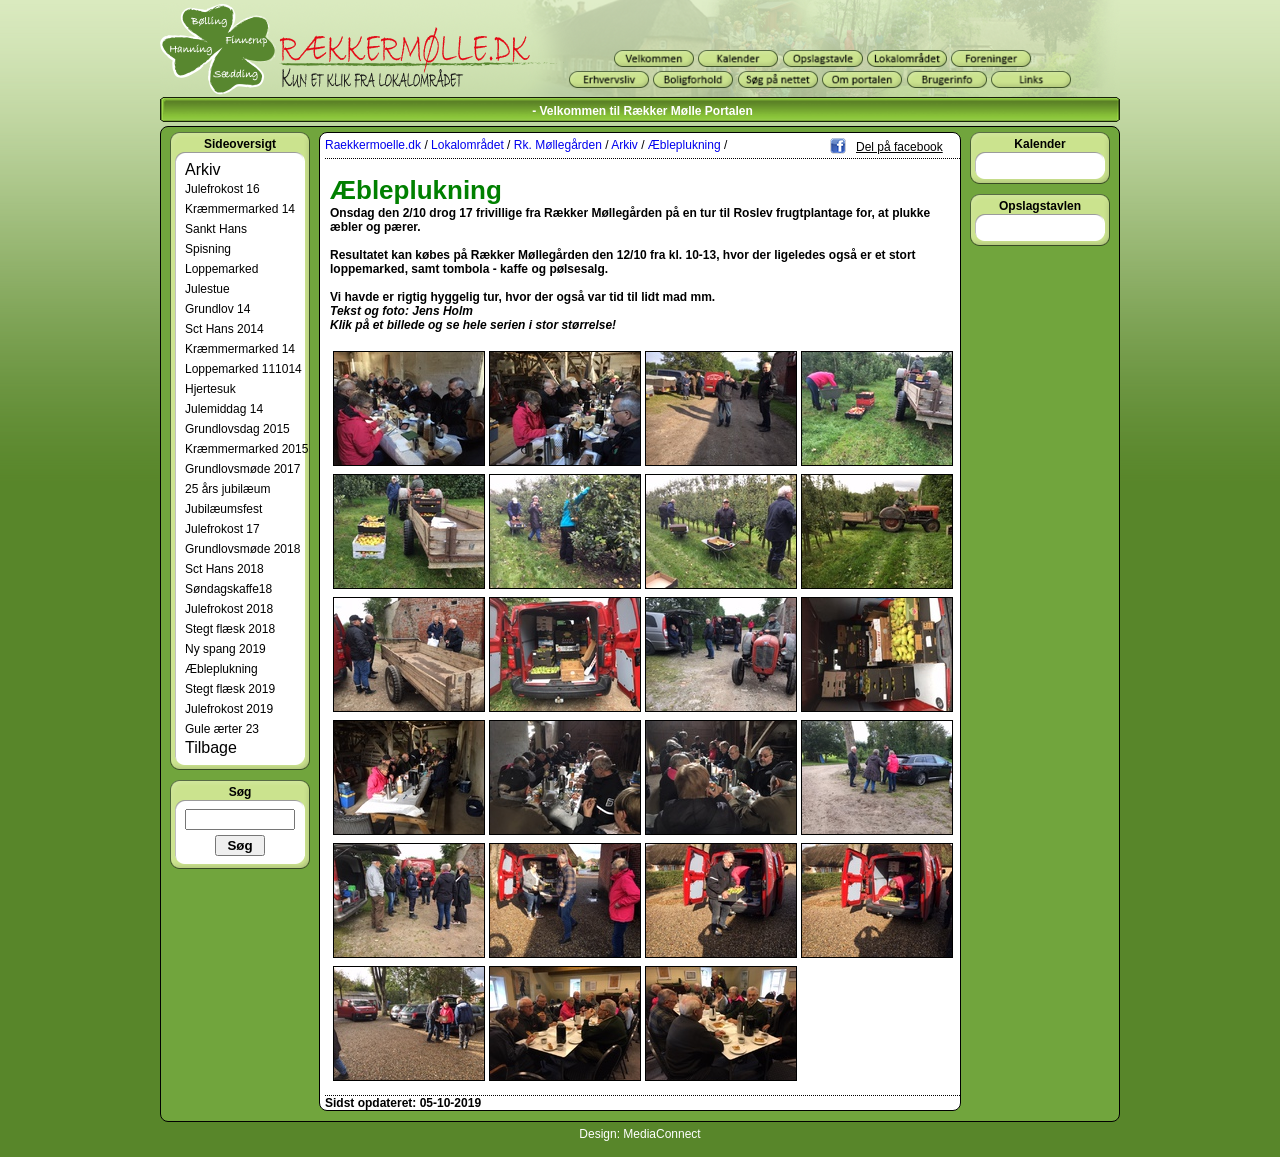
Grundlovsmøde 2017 (242, 469)
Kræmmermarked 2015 (246, 449)
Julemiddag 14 (224, 409)
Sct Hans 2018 (224, 569)
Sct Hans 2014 (224, 329)
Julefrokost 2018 (229, 609)
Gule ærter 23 (222, 729)
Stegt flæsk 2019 (230, 689)
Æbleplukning (221, 669)
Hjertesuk (210, 389)
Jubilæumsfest (223, 509)
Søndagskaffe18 (228, 589)
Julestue (207, 289)
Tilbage (211, 747)
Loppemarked (221, 269)
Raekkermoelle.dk (373, 145)
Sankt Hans (216, 229)
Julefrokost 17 (222, 529)
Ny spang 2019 (225, 649)
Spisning (208, 249)
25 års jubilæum (227, 489)
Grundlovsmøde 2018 (242, 549)
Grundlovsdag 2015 (237, 429)
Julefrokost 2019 (229, 709)
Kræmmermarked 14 (240, 209)
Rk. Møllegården (558, 145)
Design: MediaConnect (639, 1134)
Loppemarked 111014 (243, 369)
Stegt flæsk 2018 (230, 629)
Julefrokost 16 (222, 189)
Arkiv (203, 169)
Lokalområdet (467, 145)
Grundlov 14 (217, 309)
